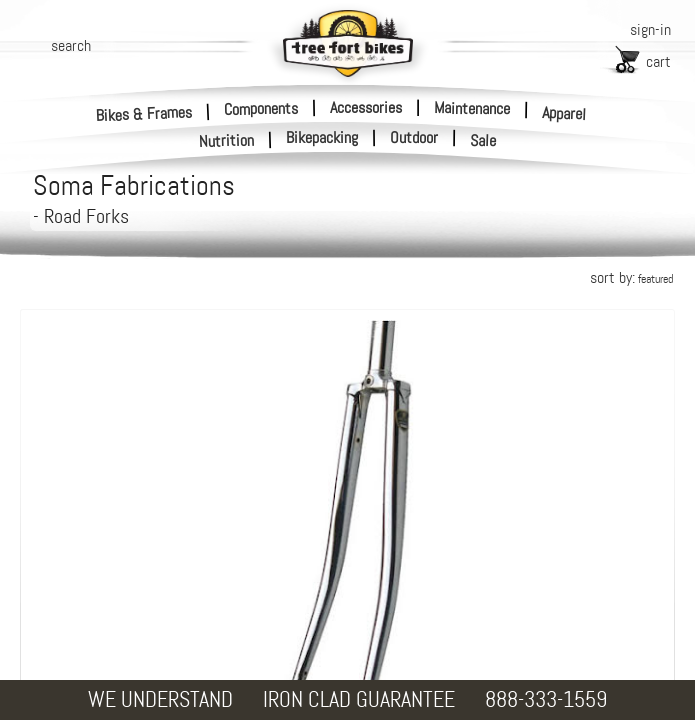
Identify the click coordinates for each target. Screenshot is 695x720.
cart (658, 61)
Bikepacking (322, 138)
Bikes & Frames (144, 113)
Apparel (564, 113)
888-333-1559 (546, 699)
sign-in (650, 29)
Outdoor (414, 138)
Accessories (366, 107)
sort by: (631, 277)
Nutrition (227, 140)
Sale (483, 141)
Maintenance (472, 108)
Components (261, 108)
